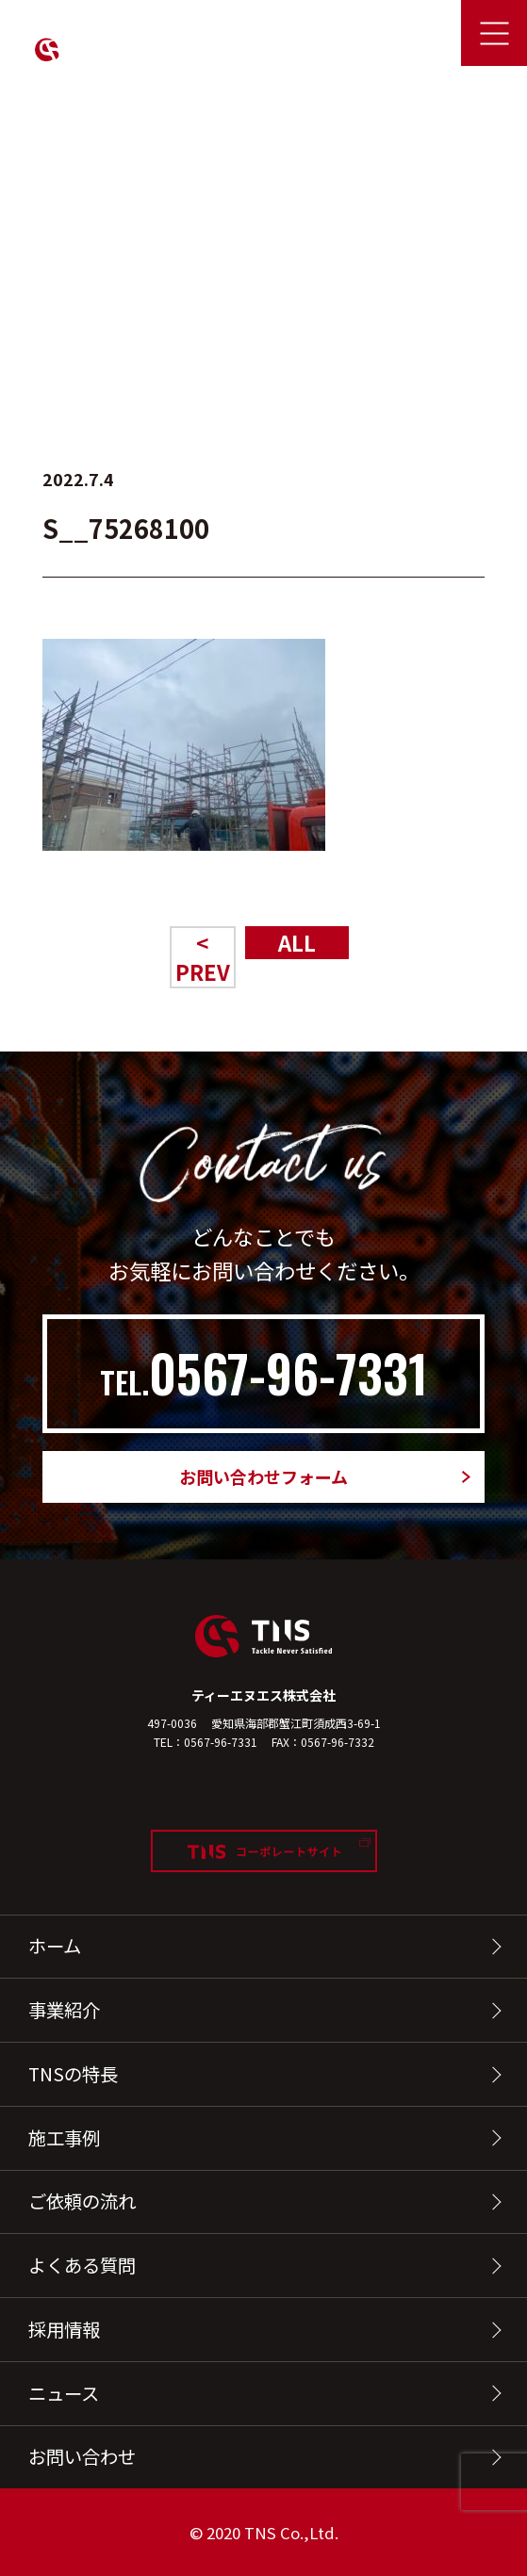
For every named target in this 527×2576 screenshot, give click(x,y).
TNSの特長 (73, 2074)
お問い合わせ (82, 2456)
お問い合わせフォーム (263, 1476)
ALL (297, 942)
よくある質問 (82, 2265)
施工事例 (64, 2138)
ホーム (54, 1945)
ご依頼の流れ (82, 2201)
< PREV (202, 956)
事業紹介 (64, 2010)
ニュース (63, 2393)
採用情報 (64, 2329)
